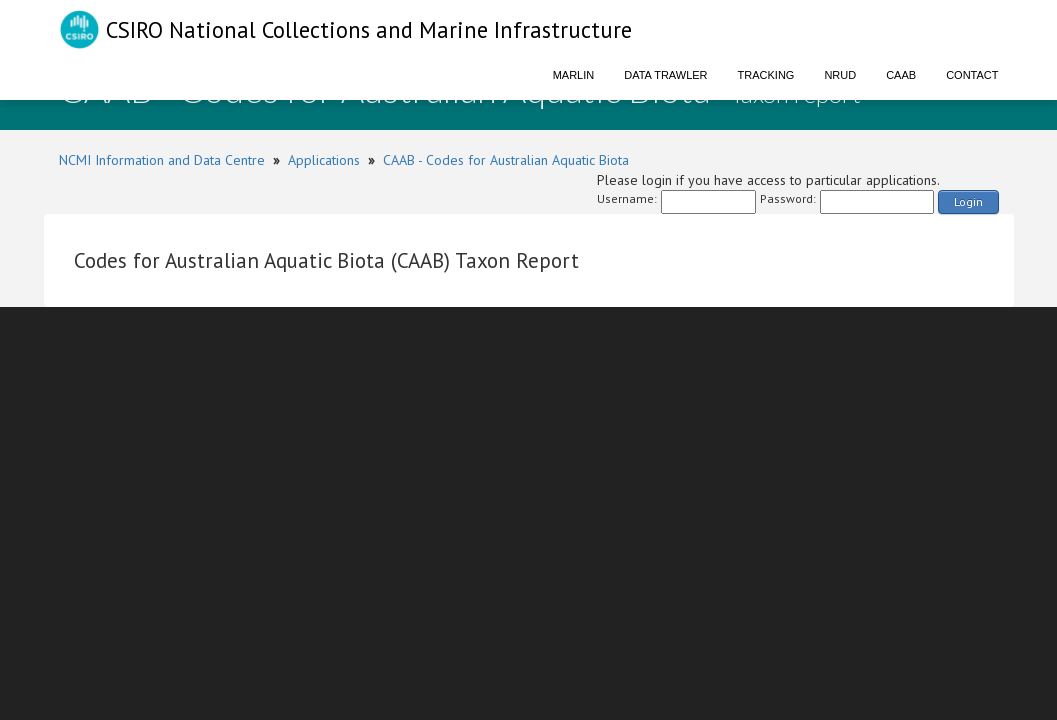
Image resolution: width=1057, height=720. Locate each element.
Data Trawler (665, 75)
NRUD (840, 75)
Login (968, 201)
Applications (324, 160)
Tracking (766, 75)
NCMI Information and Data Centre (162, 160)
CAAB (901, 75)
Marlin (574, 75)
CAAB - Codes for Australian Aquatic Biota (506, 160)
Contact (972, 75)
